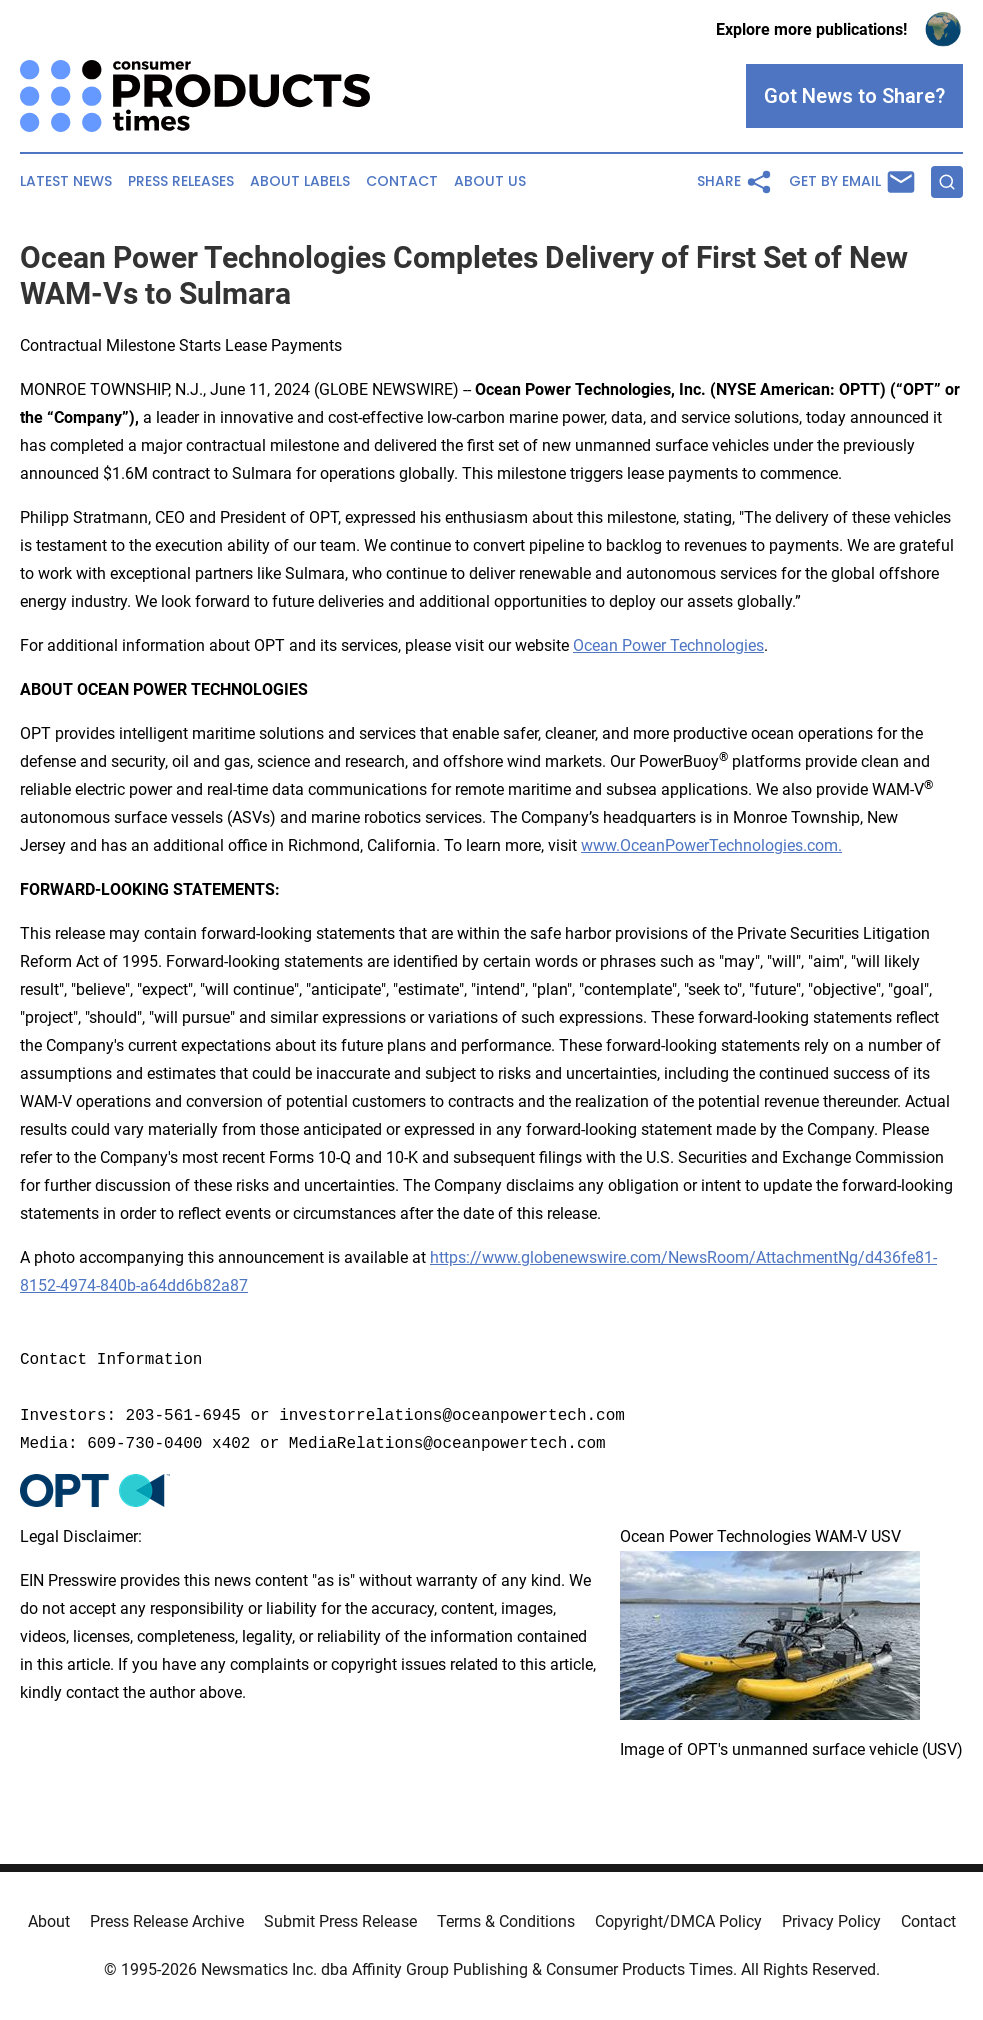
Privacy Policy (831, 1921)
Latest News (66, 181)
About (49, 1921)
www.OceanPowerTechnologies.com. (711, 845)
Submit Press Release (340, 1921)
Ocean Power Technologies (668, 645)
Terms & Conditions (506, 1921)
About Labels (300, 181)
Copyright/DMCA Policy (678, 1921)
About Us (490, 181)
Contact (402, 181)
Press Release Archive (167, 1921)
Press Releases (181, 181)
